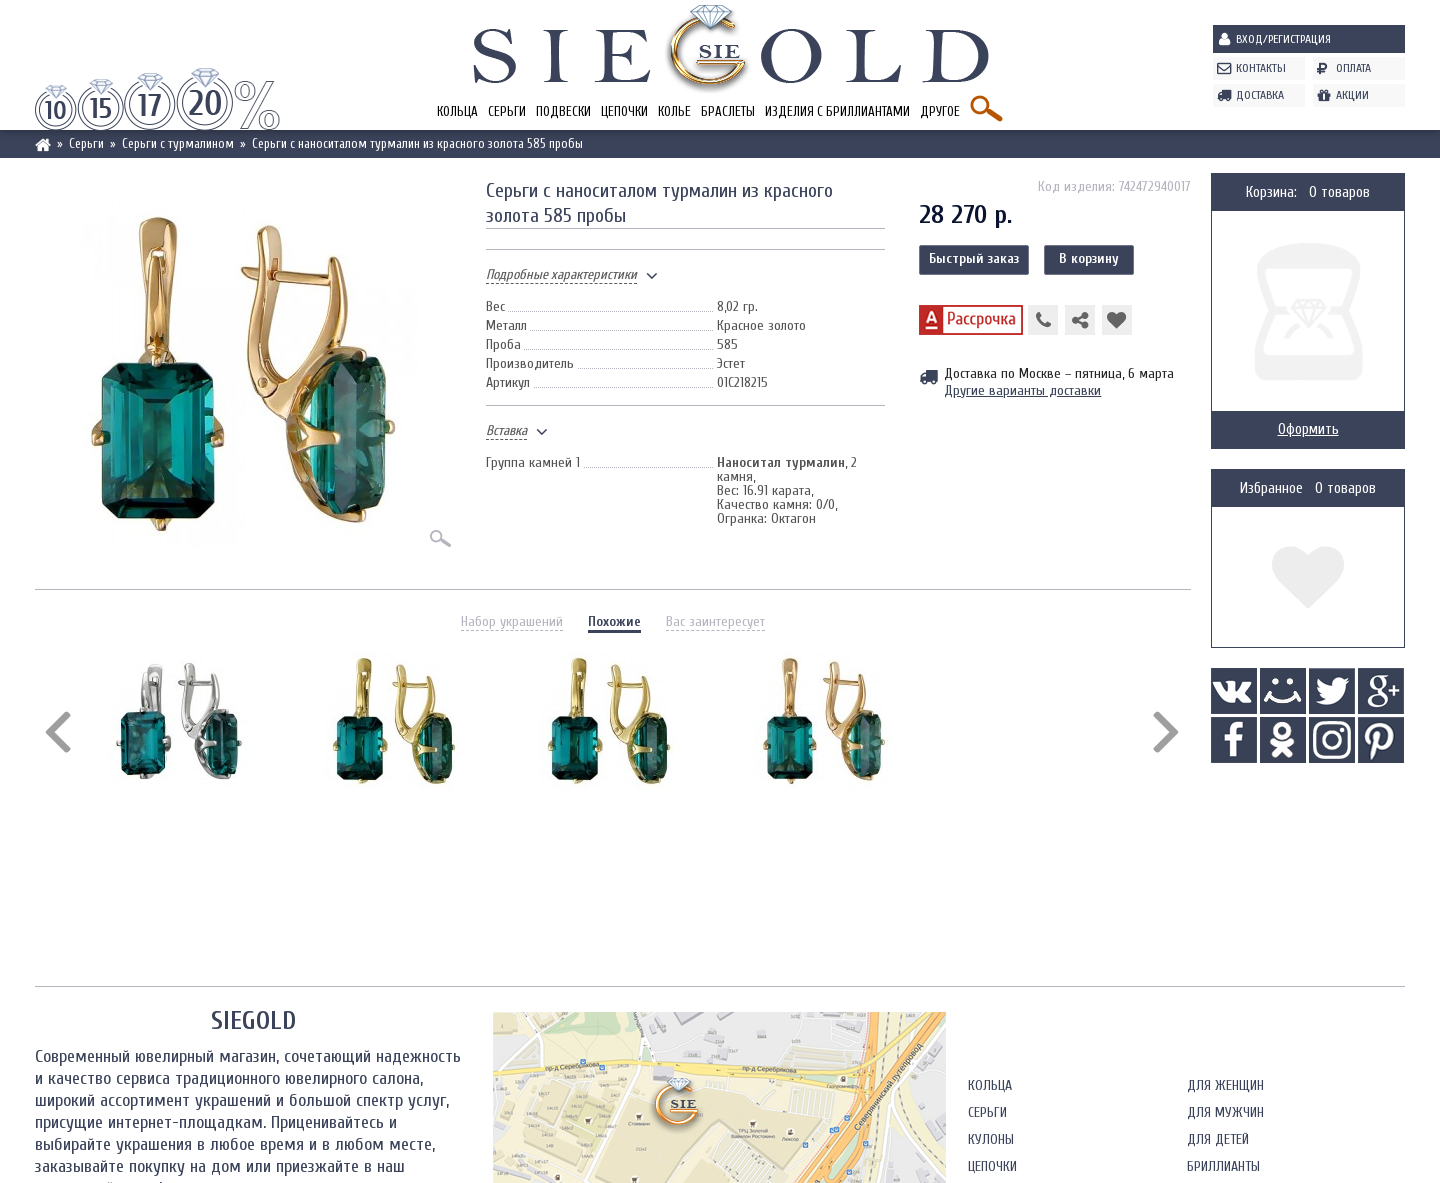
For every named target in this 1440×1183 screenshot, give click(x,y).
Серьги (507, 111)
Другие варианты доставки (1022, 390)
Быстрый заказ (974, 258)
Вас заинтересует (715, 621)
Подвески (563, 111)
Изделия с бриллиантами (837, 111)
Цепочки (624, 111)
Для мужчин (1225, 1112)
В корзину (1089, 258)
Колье (674, 111)
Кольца (457, 111)
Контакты (1261, 68)
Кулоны (991, 1139)
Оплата (1353, 68)
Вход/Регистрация (1283, 39)
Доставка (1260, 95)
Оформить (1308, 429)
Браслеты (728, 111)
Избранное (1271, 488)
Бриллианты (1223, 1166)
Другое (940, 111)
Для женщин (1225, 1085)
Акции (1352, 95)
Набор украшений (512, 621)
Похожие (614, 621)
